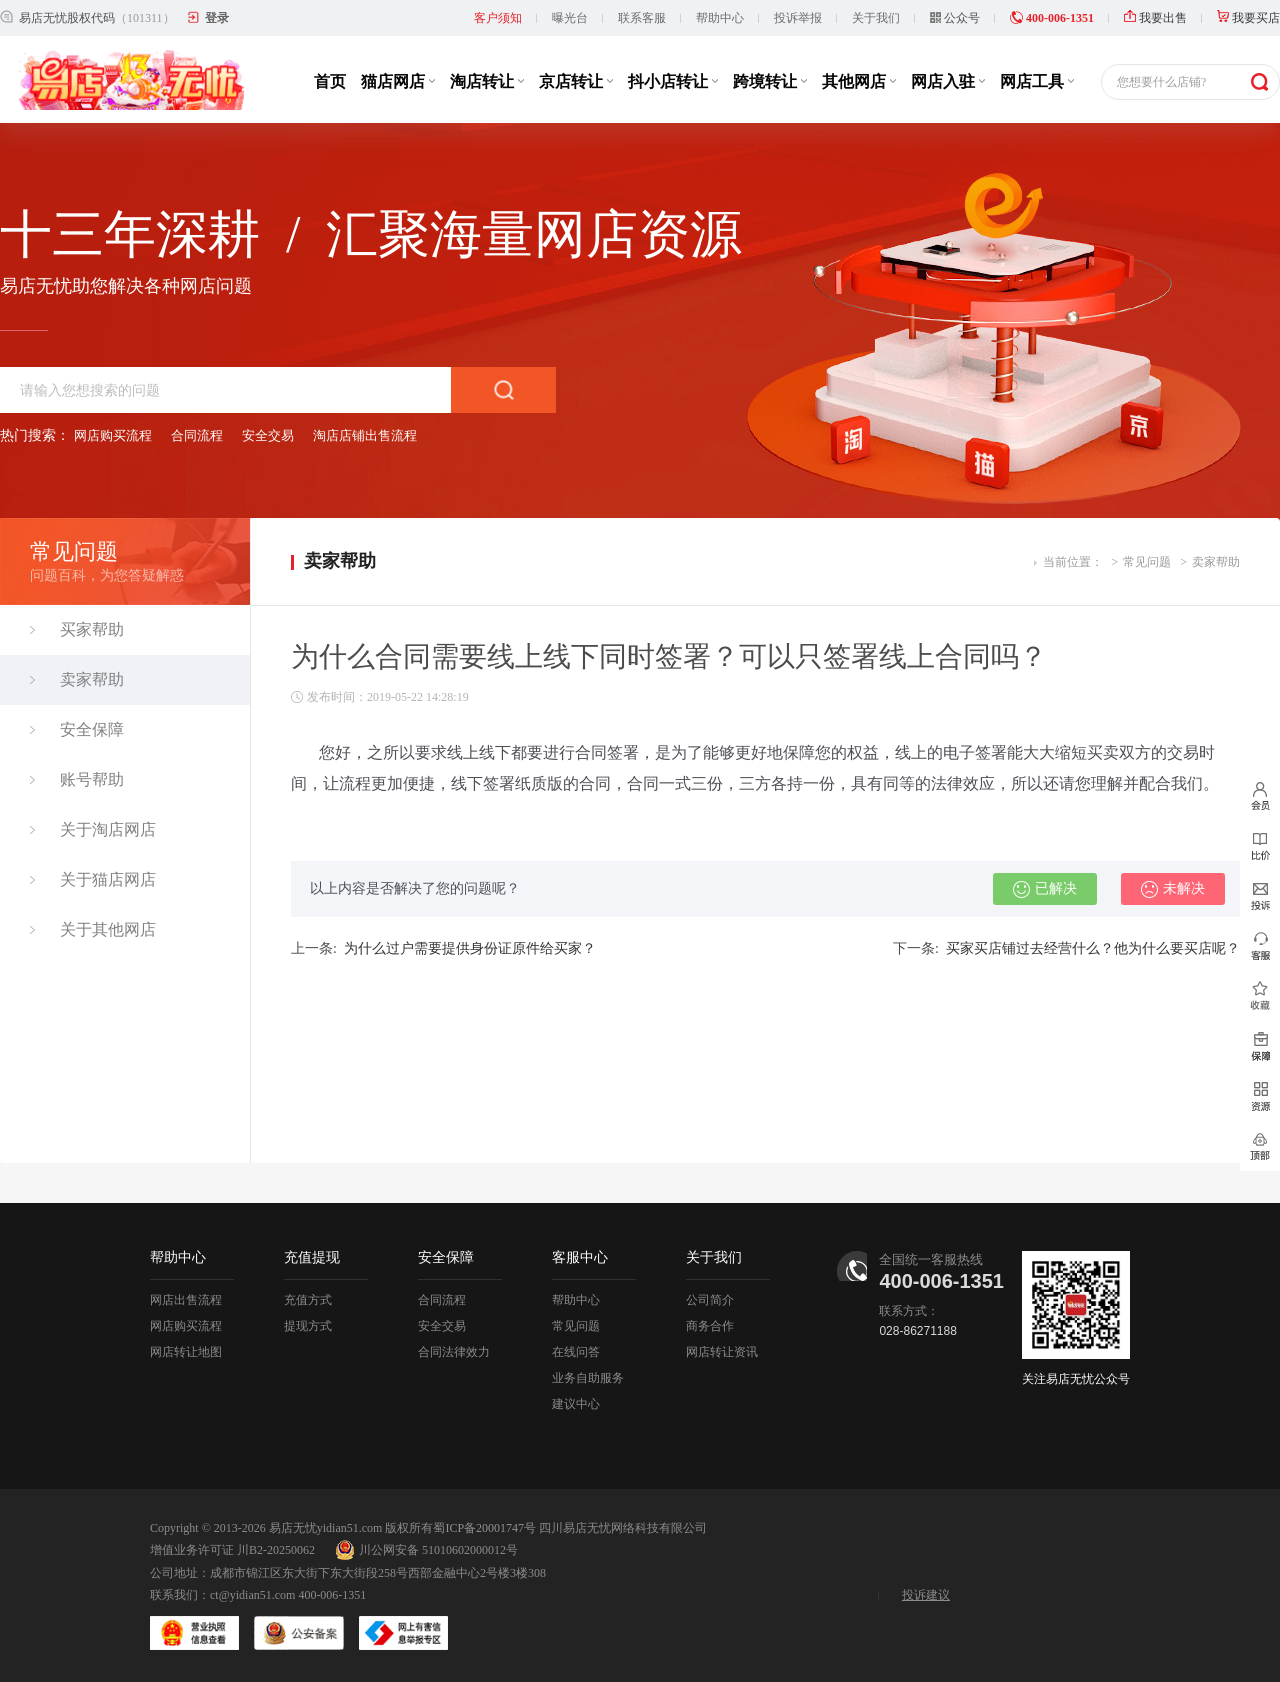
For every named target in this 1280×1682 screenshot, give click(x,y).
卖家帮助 (1216, 562)
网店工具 (1037, 81)
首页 (330, 81)
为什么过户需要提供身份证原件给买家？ (470, 948)
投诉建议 (926, 1595)
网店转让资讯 (722, 1352)
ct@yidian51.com (252, 1595)
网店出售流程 (186, 1300)
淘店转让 (487, 81)
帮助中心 (720, 18)
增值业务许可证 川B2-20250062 (232, 1550)
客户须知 (498, 18)
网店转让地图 (186, 1352)
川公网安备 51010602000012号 (426, 1550)
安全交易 (268, 435)
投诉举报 (798, 18)
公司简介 (710, 1300)
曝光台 (570, 18)
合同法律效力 (454, 1352)
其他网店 (859, 81)
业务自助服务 (588, 1378)
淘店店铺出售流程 (365, 435)
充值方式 (308, 1300)
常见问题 (1147, 562)
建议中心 (576, 1404)
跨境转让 (770, 81)
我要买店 (1248, 18)
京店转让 (576, 81)
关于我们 (876, 18)
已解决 (1045, 889)
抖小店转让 (673, 81)
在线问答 (576, 1352)
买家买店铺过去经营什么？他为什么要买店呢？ (1093, 948)
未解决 (1173, 889)
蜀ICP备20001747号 (484, 1528)
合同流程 (197, 435)
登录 (217, 18)
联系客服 (642, 18)
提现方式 (308, 1326)
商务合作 (710, 1326)
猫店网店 (398, 81)
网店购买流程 (113, 435)
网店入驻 (948, 81)
